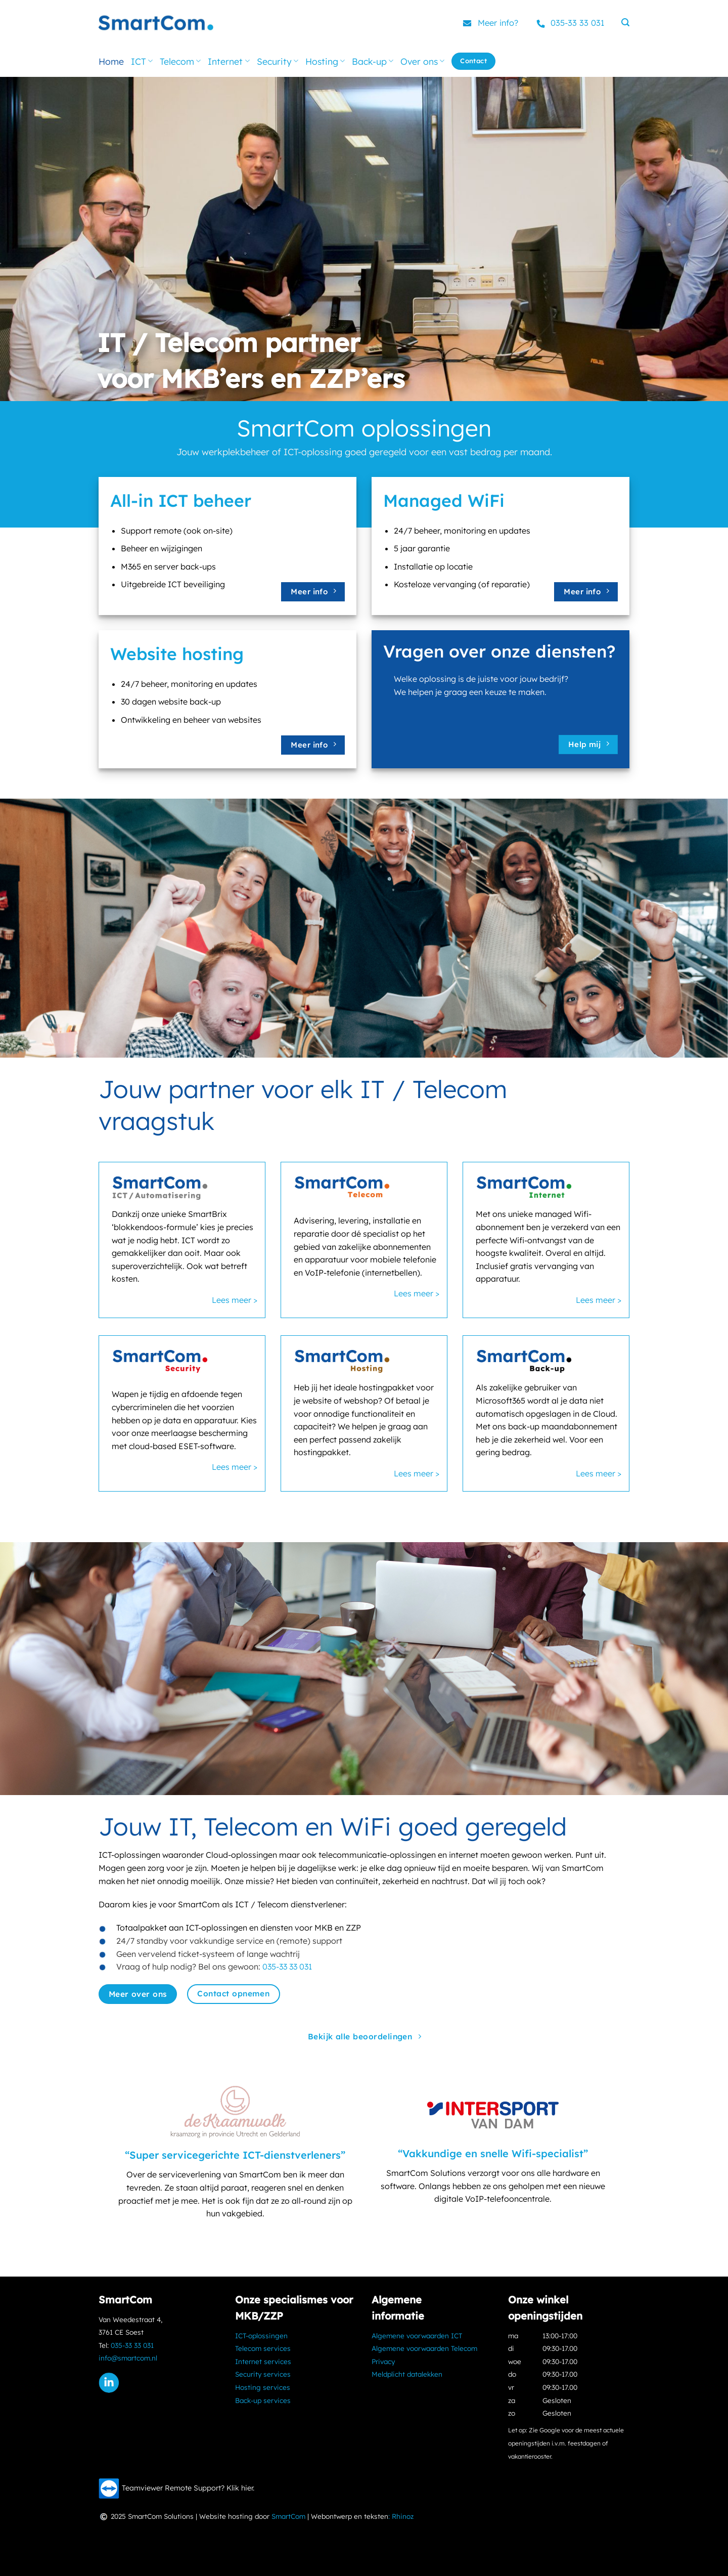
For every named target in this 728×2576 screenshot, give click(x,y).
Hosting (325, 61)
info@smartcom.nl (128, 2357)
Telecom (180, 61)
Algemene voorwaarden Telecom (424, 2348)
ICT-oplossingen (261, 2335)
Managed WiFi (444, 500)
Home (111, 61)
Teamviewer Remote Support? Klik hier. (188, 2488)
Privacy (383, 2361)
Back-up (372, 61)
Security (277, 61)
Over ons (422, 61)
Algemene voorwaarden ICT (417, 2335)
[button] (625, 22)
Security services (263, 2374)
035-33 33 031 (581, 23)
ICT (142, 61)
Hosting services (262, 2387)
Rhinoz (403, 2516)
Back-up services (263, 2400)
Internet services (263, 2361)
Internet (228, 61)
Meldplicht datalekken (407, 2374)
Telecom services (263, 2348)
